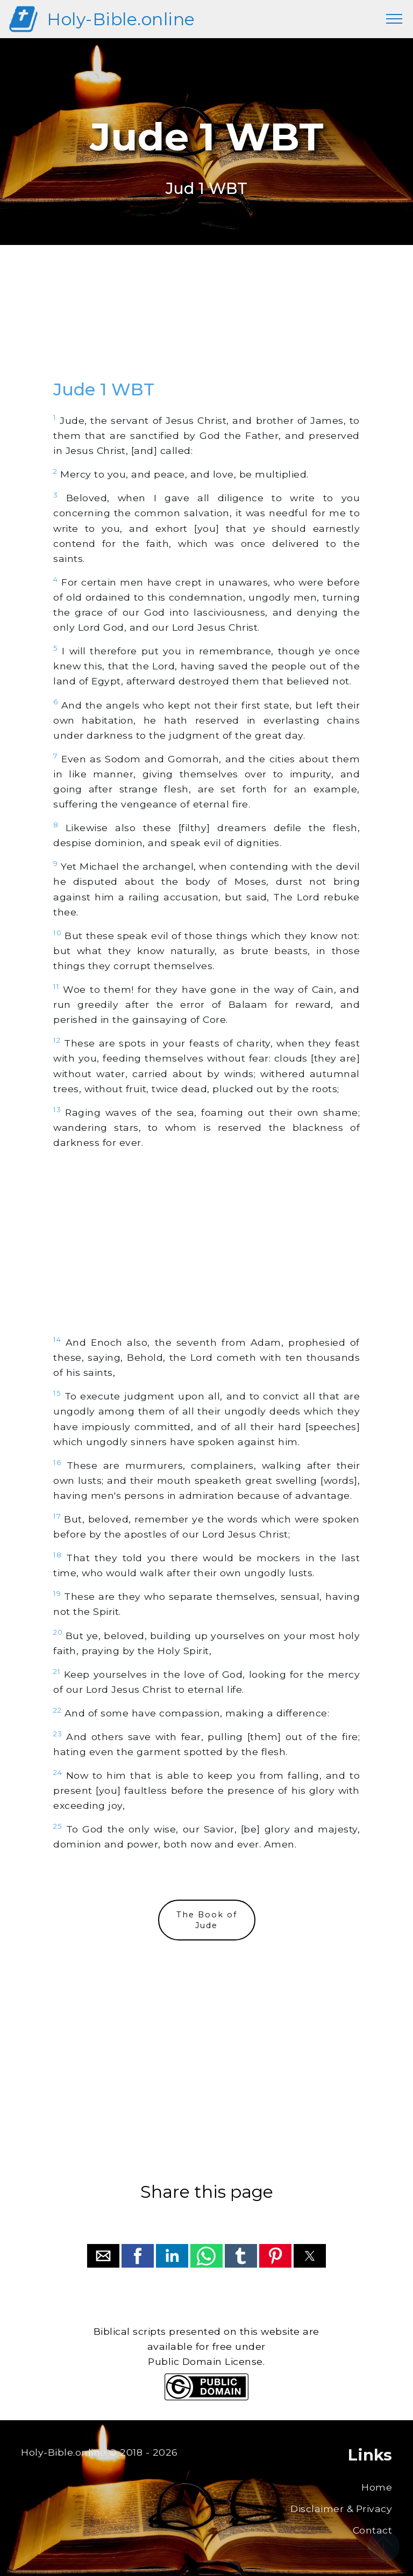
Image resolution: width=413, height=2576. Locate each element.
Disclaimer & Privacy (341, 2508)
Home (376, 2487)
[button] (103, 2256)
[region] (206, 322)
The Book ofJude (206, 1920)
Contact (373, 2530)
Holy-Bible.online (121, 19)
